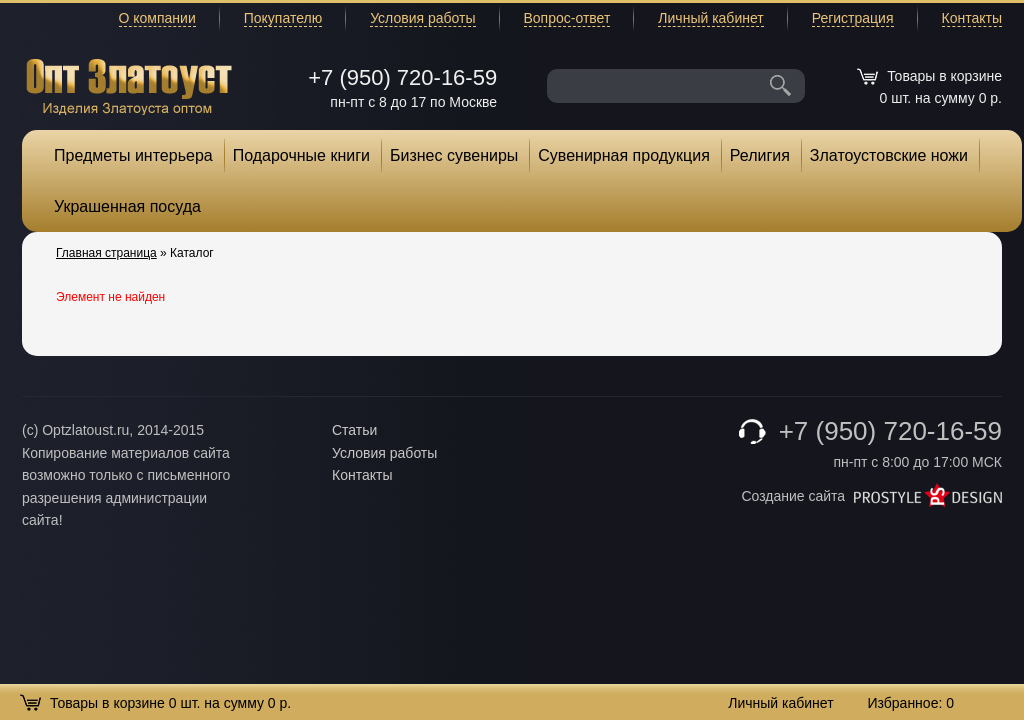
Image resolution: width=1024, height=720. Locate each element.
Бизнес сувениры (454, 155)
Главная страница (106, 253)
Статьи (354, 430)
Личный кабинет (710, 18)
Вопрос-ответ (567, 18)
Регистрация (853, 18)
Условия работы (422, 18)
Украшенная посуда (127, 206)
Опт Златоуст (129, 84)
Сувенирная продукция (624, 155)
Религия (760, 155)
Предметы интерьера (133, 155)
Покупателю (283, 18)
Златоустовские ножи (889, 155)
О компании (157, 18)
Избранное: (910, 703)
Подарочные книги (301, 155)
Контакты (972, 18)
